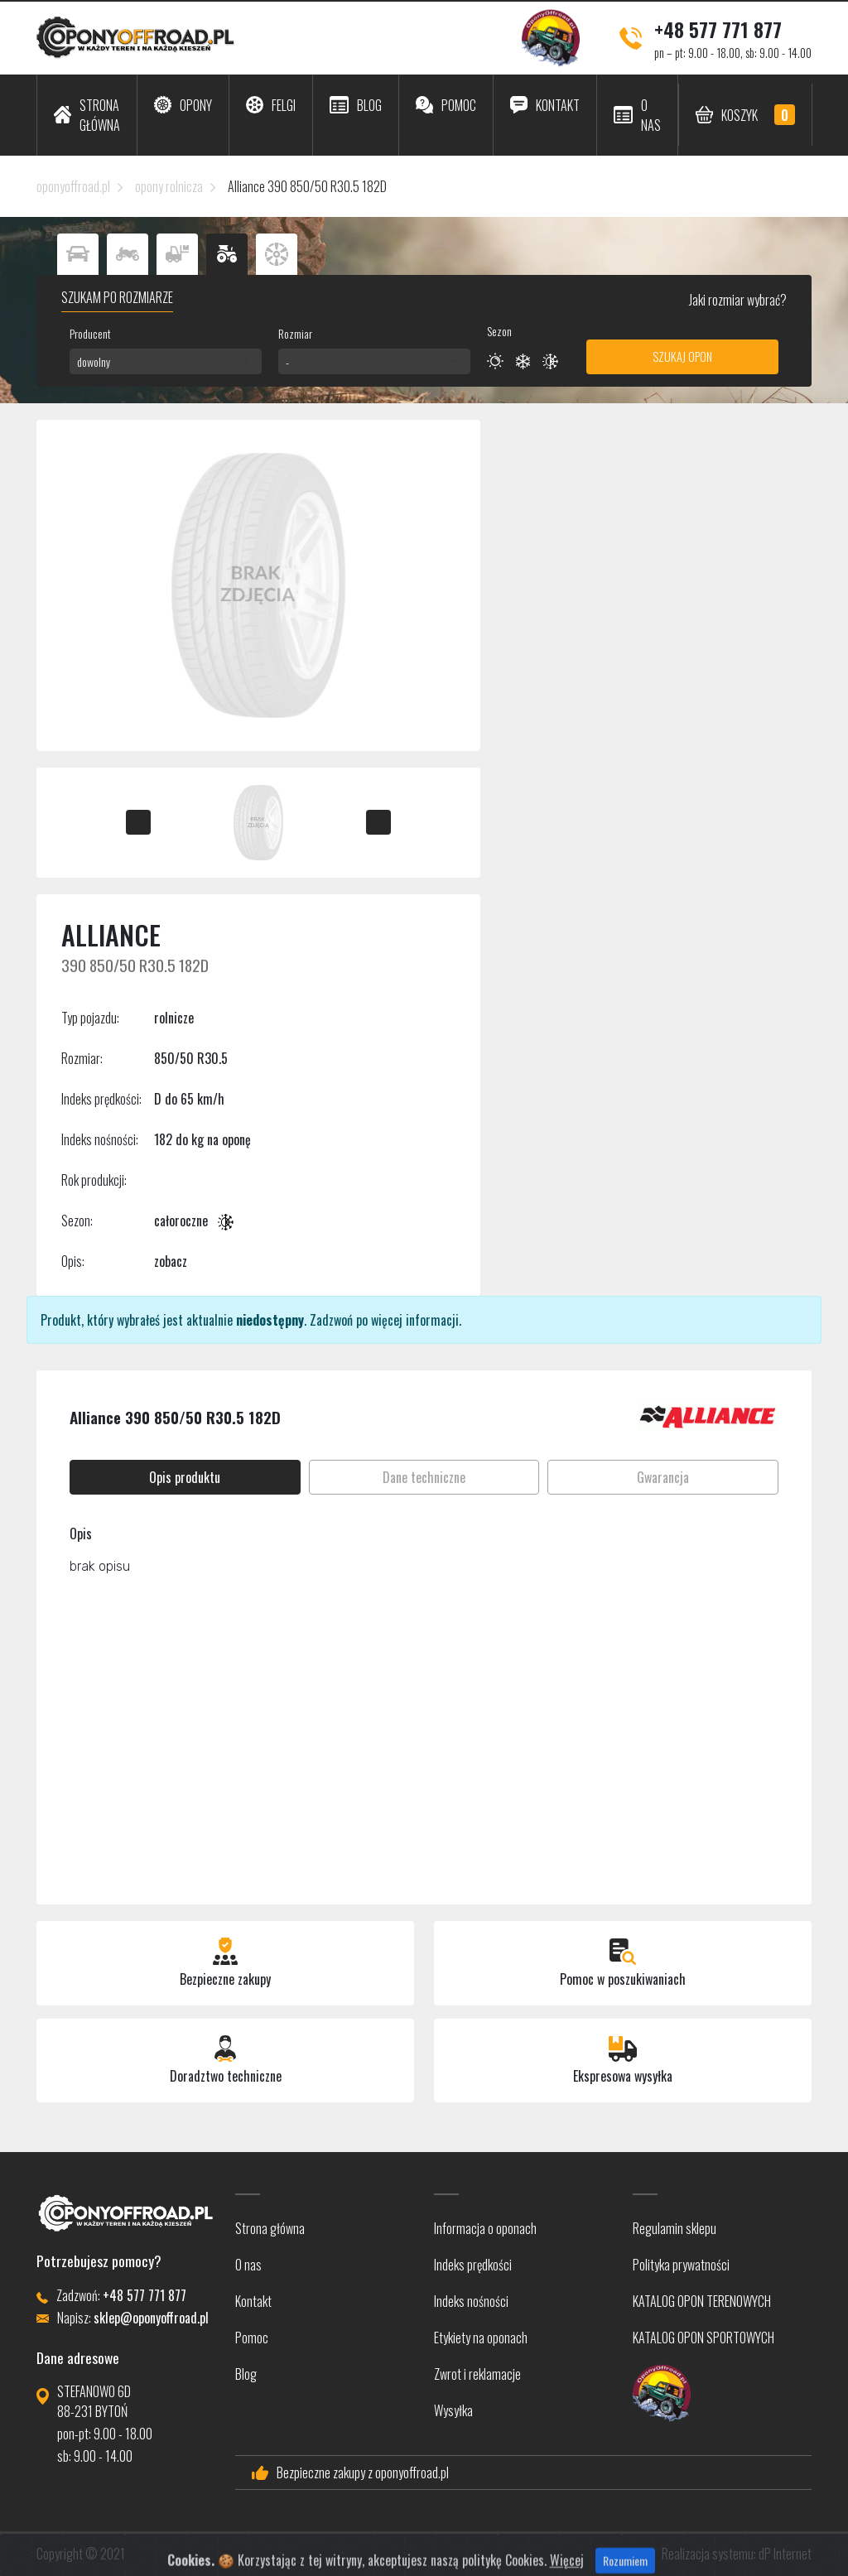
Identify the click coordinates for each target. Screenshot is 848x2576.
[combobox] (166, 361)
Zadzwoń (331, 1320)
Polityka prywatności (681, 2265)
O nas (248, 2265)
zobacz (170, 1261)
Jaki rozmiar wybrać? (737, 300)
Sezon (499, 330)
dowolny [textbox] (93, 361)
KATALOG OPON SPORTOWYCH (703, 2337)
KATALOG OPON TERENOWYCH (702, 2301)
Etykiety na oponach (481, 2337)
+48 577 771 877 (718, 29)
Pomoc (251, 2337)
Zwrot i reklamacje (477, 2374)
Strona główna (270, 2228)
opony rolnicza (169, 186)
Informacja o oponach (485, 2228)
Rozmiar (295, 333)
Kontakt (253, 2301)
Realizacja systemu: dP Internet (737, 2554)
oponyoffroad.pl (73, 186)
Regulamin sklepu (674, 2228)
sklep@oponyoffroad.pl (151, 2318)
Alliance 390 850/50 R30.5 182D (307, 186)
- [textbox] (287, 361)
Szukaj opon (682, 356)
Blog (246, 2374)
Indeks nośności (471, 2301)
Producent (90, 333)
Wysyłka (453, 2410)
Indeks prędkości (473, 2265)
